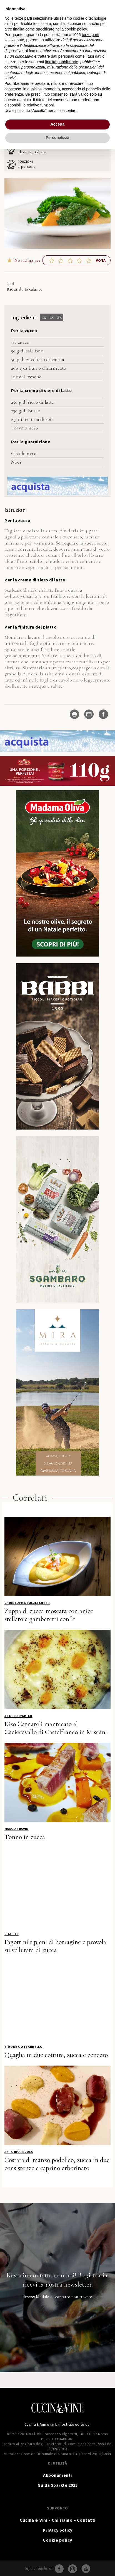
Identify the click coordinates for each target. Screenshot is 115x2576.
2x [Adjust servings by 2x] (51, 317)
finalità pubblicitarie (61, 62)
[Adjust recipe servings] (19, 166)
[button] (51, 260)
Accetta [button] (58, 124)
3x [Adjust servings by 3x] (59, 317)
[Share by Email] (89, 714)
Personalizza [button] (57, 137)
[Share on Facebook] (103, 714)
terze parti (90, 34)
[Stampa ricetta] (74, 714)
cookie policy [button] (76, 29)
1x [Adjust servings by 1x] (44, 317)
